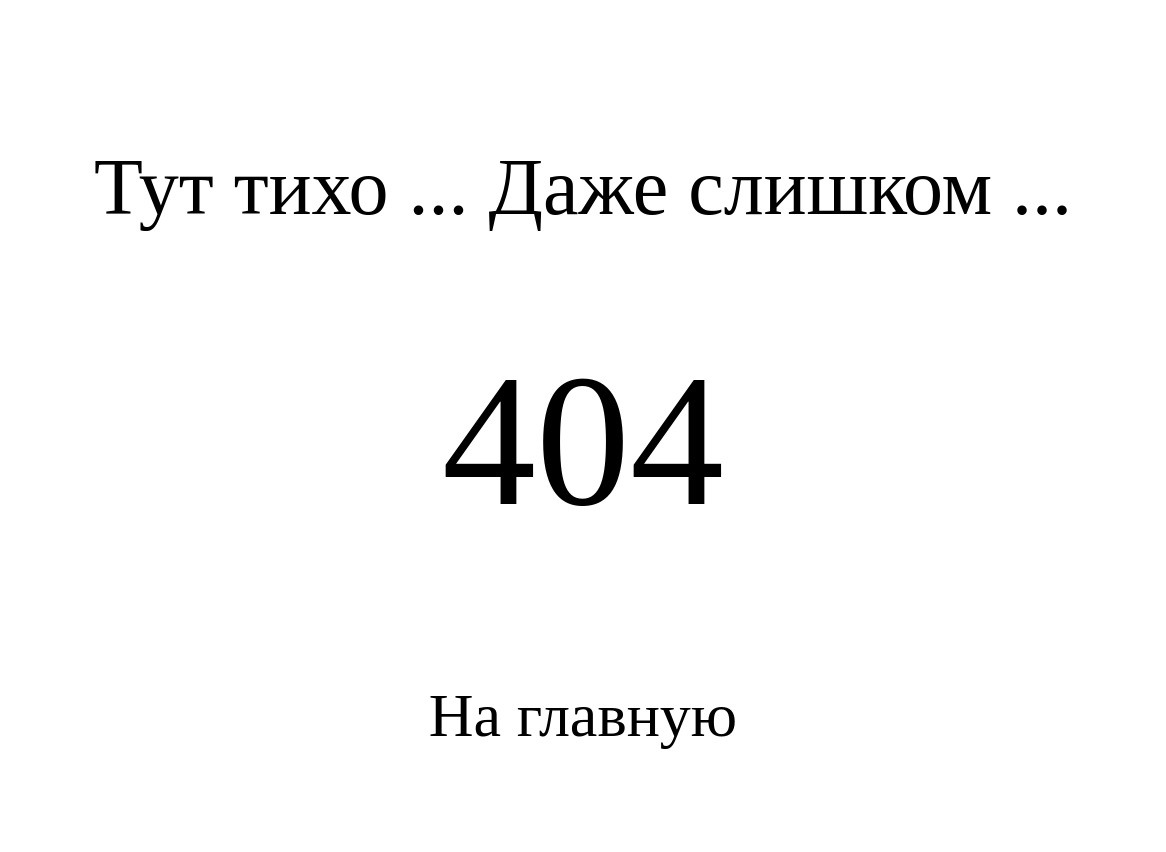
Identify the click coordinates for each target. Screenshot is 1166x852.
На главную (583, 715)
